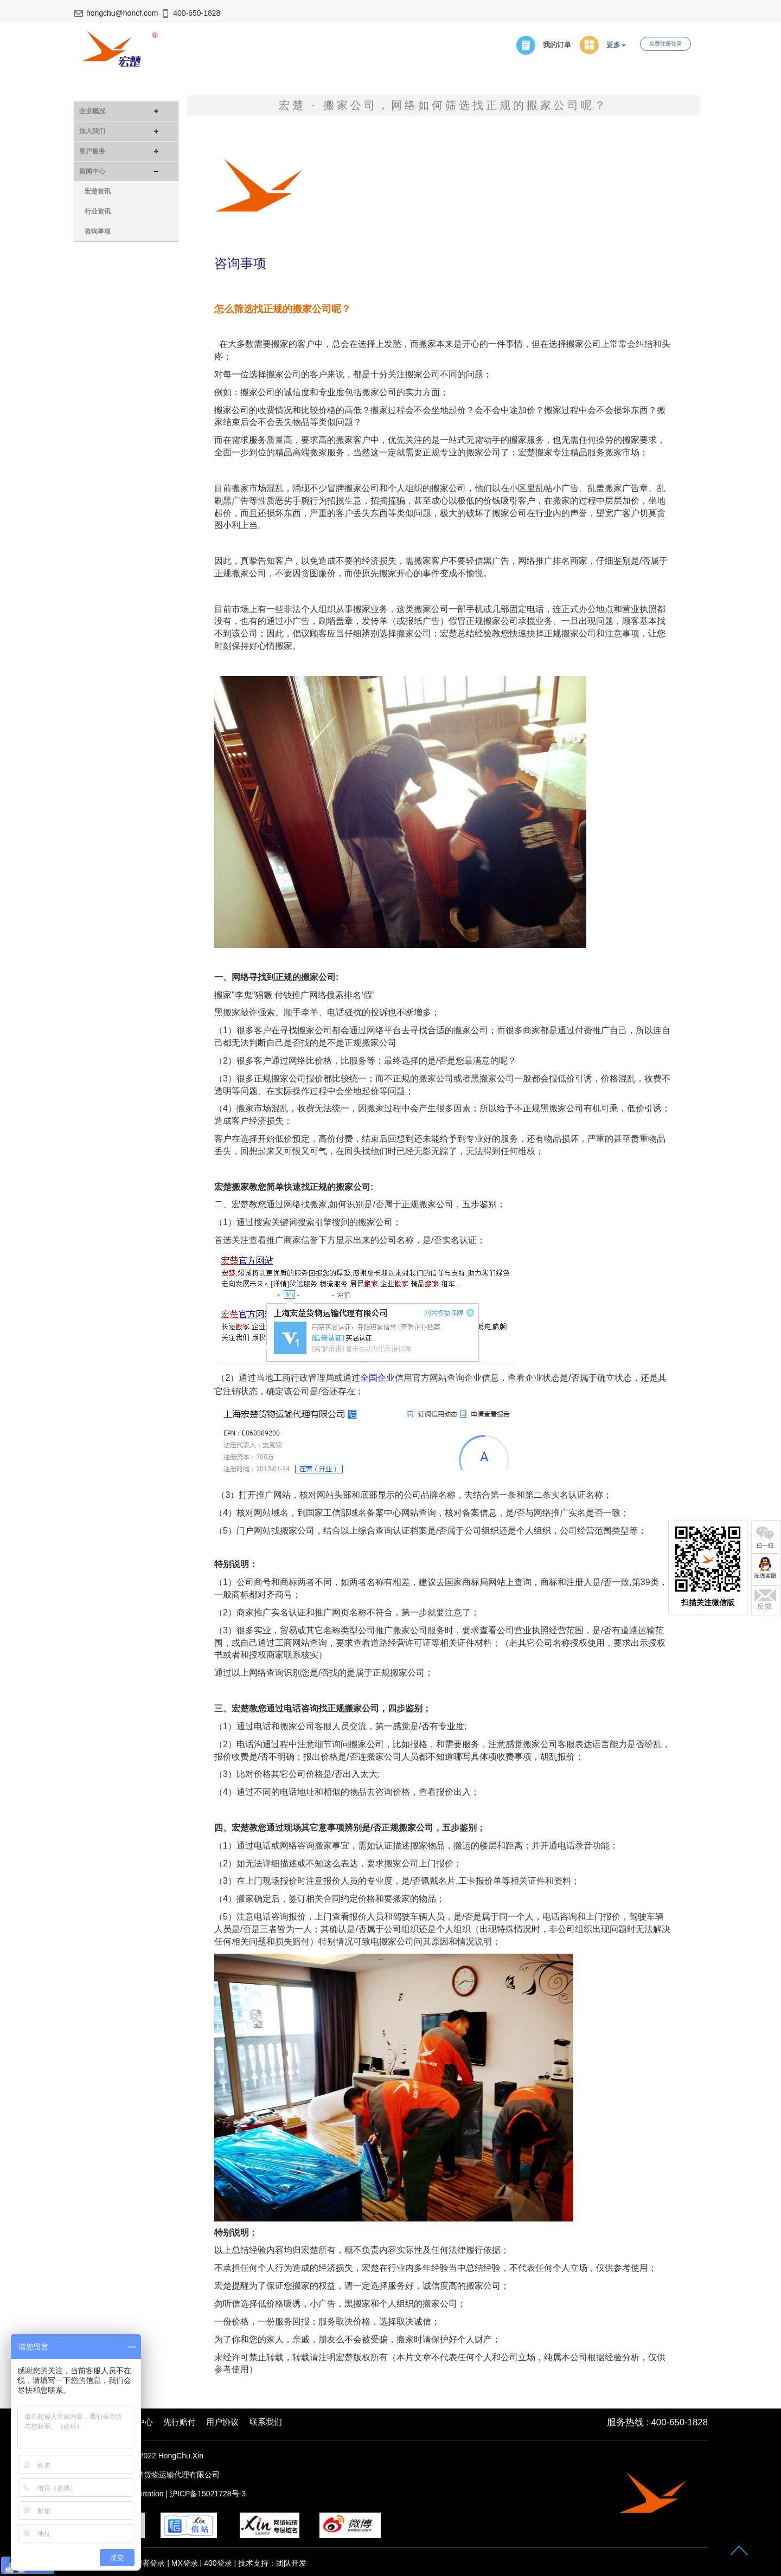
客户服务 (92, 151)
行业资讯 (98, 211)
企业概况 (92, 111)
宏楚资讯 (98, 191)
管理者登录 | (149, 2563)
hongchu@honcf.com (122, 13)
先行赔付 (179, 2421)
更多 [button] (616, 45)
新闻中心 (92, 171)
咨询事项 (98, 231)
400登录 (218, 2563)
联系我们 (265, 2421)
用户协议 (222, 2421)
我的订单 (557, 45)
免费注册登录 (665, 44)
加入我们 (92, 131)
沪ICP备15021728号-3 (208, 2493)
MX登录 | (187, 2563)
